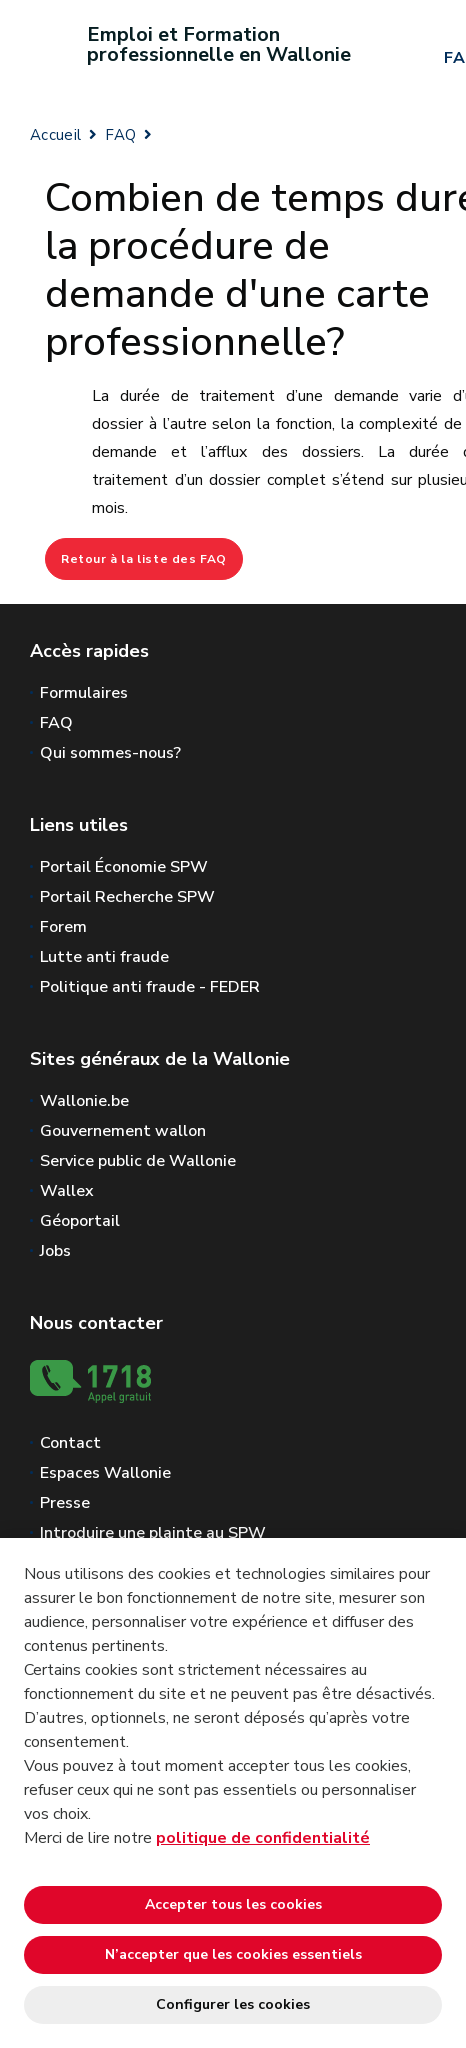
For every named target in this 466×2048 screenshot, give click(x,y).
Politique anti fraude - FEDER (150, 987)
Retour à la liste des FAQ (144, 559)
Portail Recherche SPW (127, 897)
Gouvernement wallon (123, 1131)
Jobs (55, 1251)
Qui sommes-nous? (110, 753)
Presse (65, 1503)
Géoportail (80, 1221)
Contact (70, 1443)
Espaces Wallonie (105, 1473)
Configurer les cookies (233, 2004)
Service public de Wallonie (138, 1161)
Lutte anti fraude (104, 957)
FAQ (120, 135)
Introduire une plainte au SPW (153, 1533)
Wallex (67, 1191)
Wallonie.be (84, 1101)
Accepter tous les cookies (233, 1904)
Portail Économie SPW (124, 867)
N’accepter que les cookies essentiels (233, 1954)
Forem (63, 927)
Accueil (55, 135)
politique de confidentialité (263, 1838)
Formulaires (84, 693)
